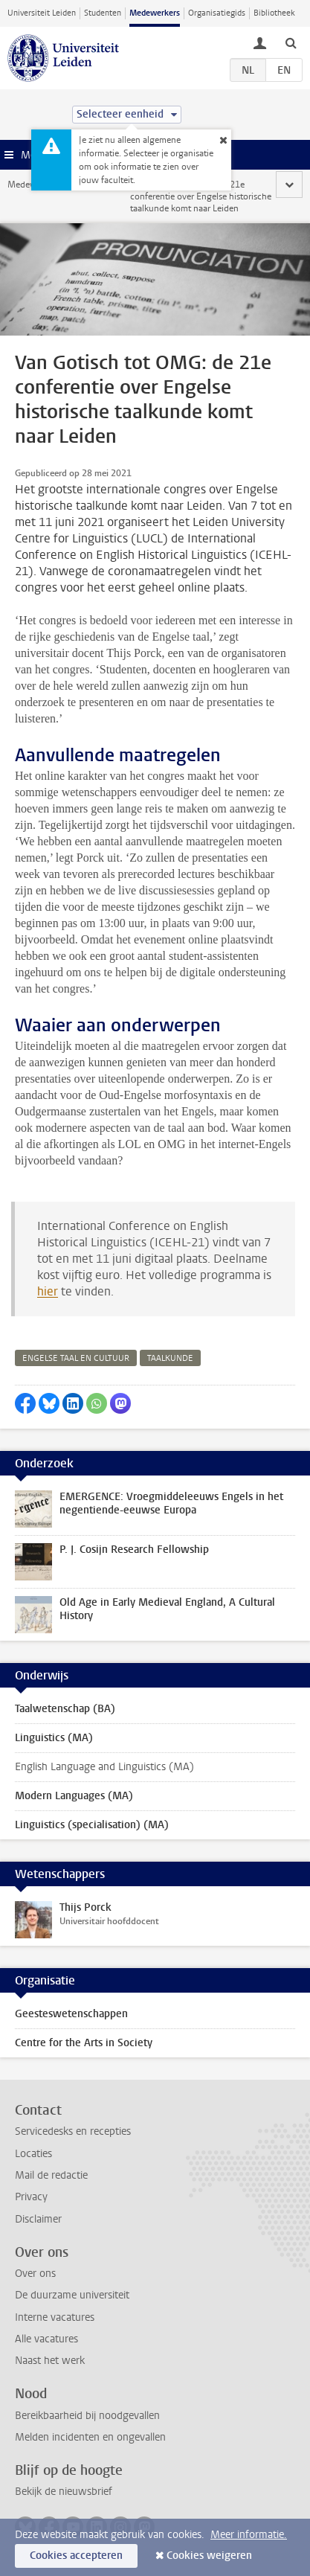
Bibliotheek (274, 13)
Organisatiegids (216, 13)
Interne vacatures (54, 2317)
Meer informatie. (248, 2535)
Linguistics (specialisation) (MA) (92, 1825)
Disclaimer (38, 2219)
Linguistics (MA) (54, 1738)
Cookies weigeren (209, 2555)
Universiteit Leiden (41, 13)
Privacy (31, 2197)
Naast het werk (50, 2361)
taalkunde (170, 1358)
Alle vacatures (46, 2339)
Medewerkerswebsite (49, 184)
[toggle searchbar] (291, 42)
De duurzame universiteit (72, 2295)
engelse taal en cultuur (75, 1358)
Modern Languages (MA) (74, 1796)
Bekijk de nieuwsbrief (63, 2491)
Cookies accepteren (76, 2555)
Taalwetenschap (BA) (65, 1709)
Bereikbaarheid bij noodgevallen (87, 2416)
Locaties (33, 2154)
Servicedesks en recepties (73, 2131)
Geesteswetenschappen (71, 2014)
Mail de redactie (51, 2175)
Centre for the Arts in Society (83, 2043)
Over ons (35, 2273)
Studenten (102, 13)
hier (47, 1291)
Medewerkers (154, 13)
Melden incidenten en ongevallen (90, 2437)
